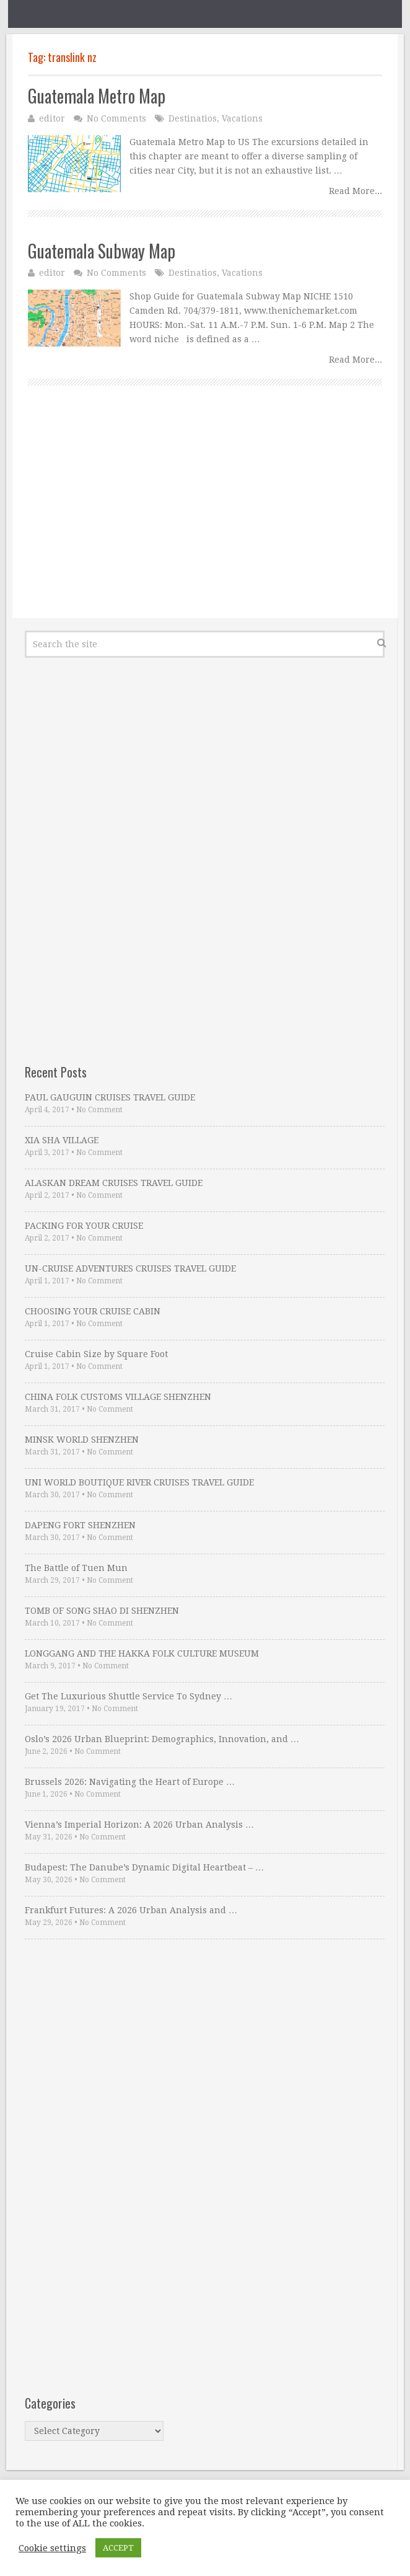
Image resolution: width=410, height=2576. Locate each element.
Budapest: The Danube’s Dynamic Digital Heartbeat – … (144, 1867)
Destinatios (192, 118)
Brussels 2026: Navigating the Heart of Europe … (130, 1782)
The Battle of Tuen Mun (76, 1568)
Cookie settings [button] (52, 2548)
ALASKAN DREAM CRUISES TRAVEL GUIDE (114, 1183)
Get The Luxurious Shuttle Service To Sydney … (128, 1696)
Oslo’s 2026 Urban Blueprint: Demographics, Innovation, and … (162, 1739)
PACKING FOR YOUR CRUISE (84, 1226)
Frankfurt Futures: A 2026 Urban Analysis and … (131, 1910)
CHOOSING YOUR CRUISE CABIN (92, 1311)
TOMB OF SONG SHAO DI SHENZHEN (102, 1611)
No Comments (116, 118)
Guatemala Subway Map (101, 250)
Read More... (355, 191)
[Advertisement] (205, 516)
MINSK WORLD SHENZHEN (82, 1440)
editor (52, 118)
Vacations (242, 118)
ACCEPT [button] (118, 2547)
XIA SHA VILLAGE (61, 1140)
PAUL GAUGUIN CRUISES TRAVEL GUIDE (110, 1097)
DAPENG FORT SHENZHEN (80, 1525)
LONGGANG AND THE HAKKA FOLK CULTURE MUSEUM (142, 1653)
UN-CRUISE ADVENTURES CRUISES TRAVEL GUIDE (130, 1268)
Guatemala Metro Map (96, 95)
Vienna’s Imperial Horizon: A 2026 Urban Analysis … (139, 1825)
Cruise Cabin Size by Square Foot (96, 1354)
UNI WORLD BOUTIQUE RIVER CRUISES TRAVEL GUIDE (139, 1482)
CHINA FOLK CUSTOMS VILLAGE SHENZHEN (118, 1397)
